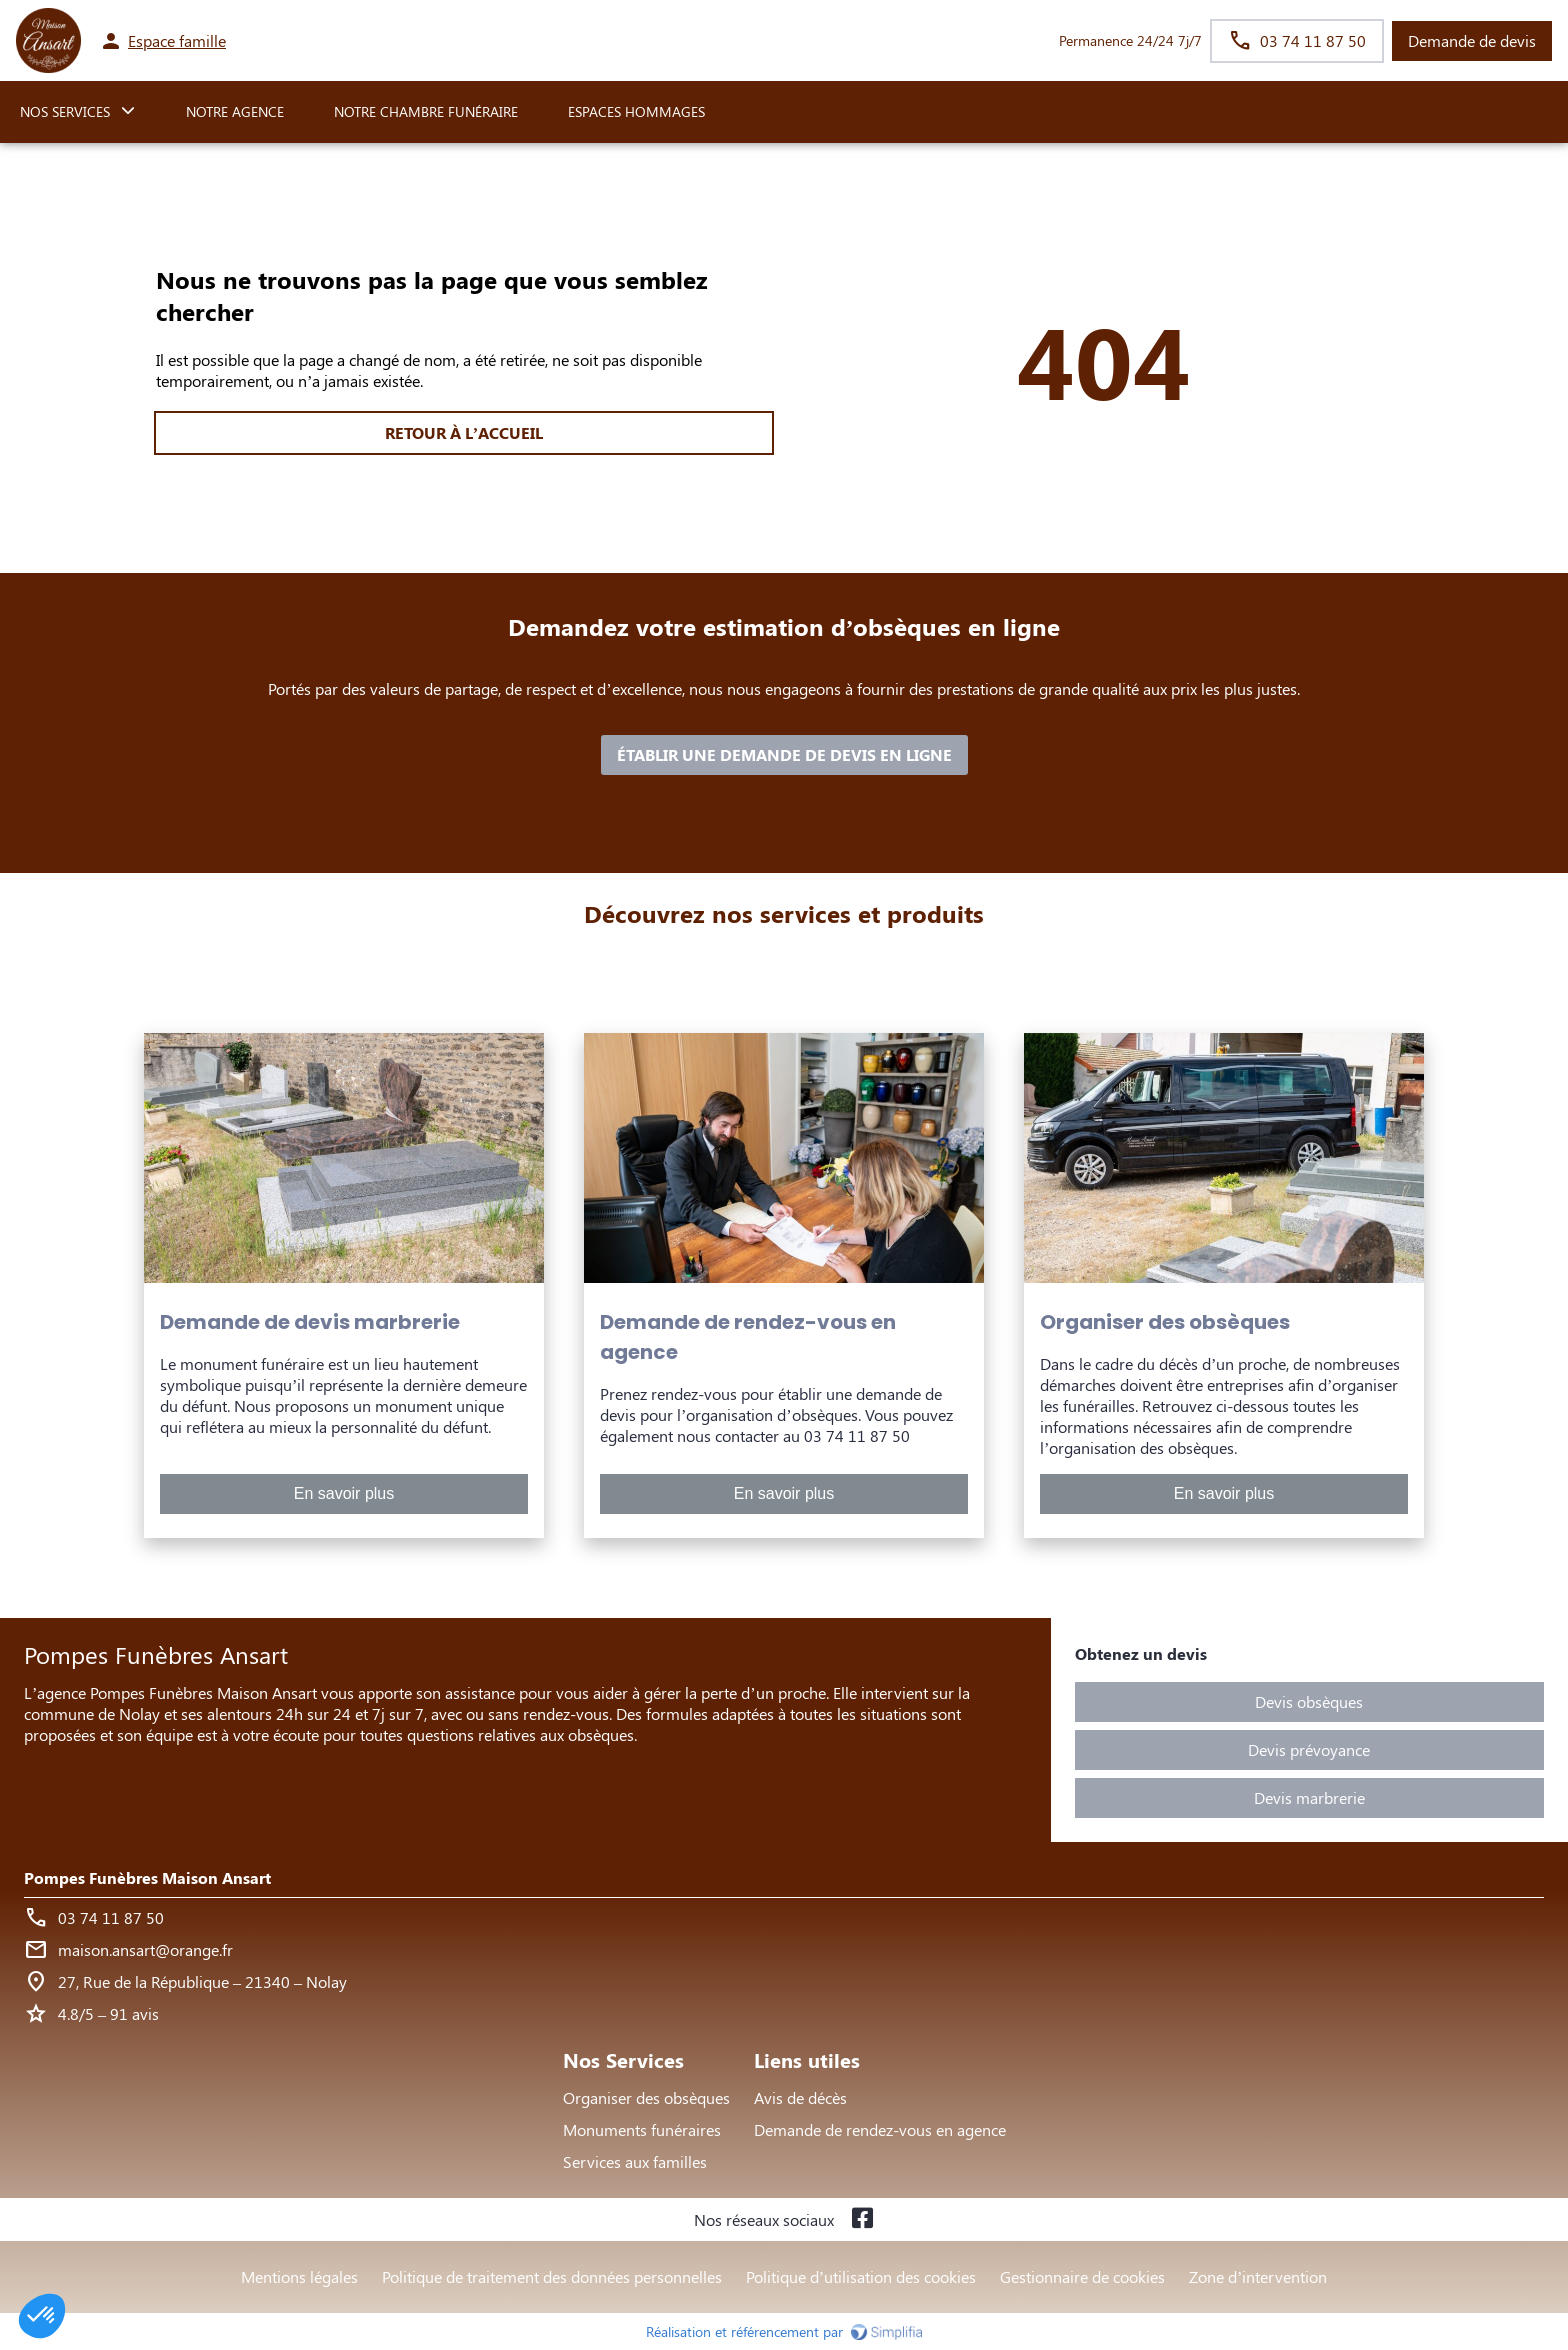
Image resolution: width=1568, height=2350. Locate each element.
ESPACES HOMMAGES (636, 111)
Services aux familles (635, 2161)
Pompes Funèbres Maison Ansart (147, 1877)
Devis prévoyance (1309, 1749)
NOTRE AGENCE (235, 111)
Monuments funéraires (642, 2129)
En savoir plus (344, 1493)
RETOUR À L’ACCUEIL (464, 432)
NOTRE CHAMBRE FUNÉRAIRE (426, 111)
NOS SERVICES (65, 111)
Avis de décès (800, 2097)
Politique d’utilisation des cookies (861, 2276)
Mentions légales (299, 2276)
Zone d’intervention (1258, 2276)
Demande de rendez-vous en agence (880, 2129)
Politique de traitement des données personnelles (552, 2276)
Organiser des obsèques (646, 2097)
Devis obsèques (1309, 1701)
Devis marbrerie (1309, 1797)
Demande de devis (1472, 40)
